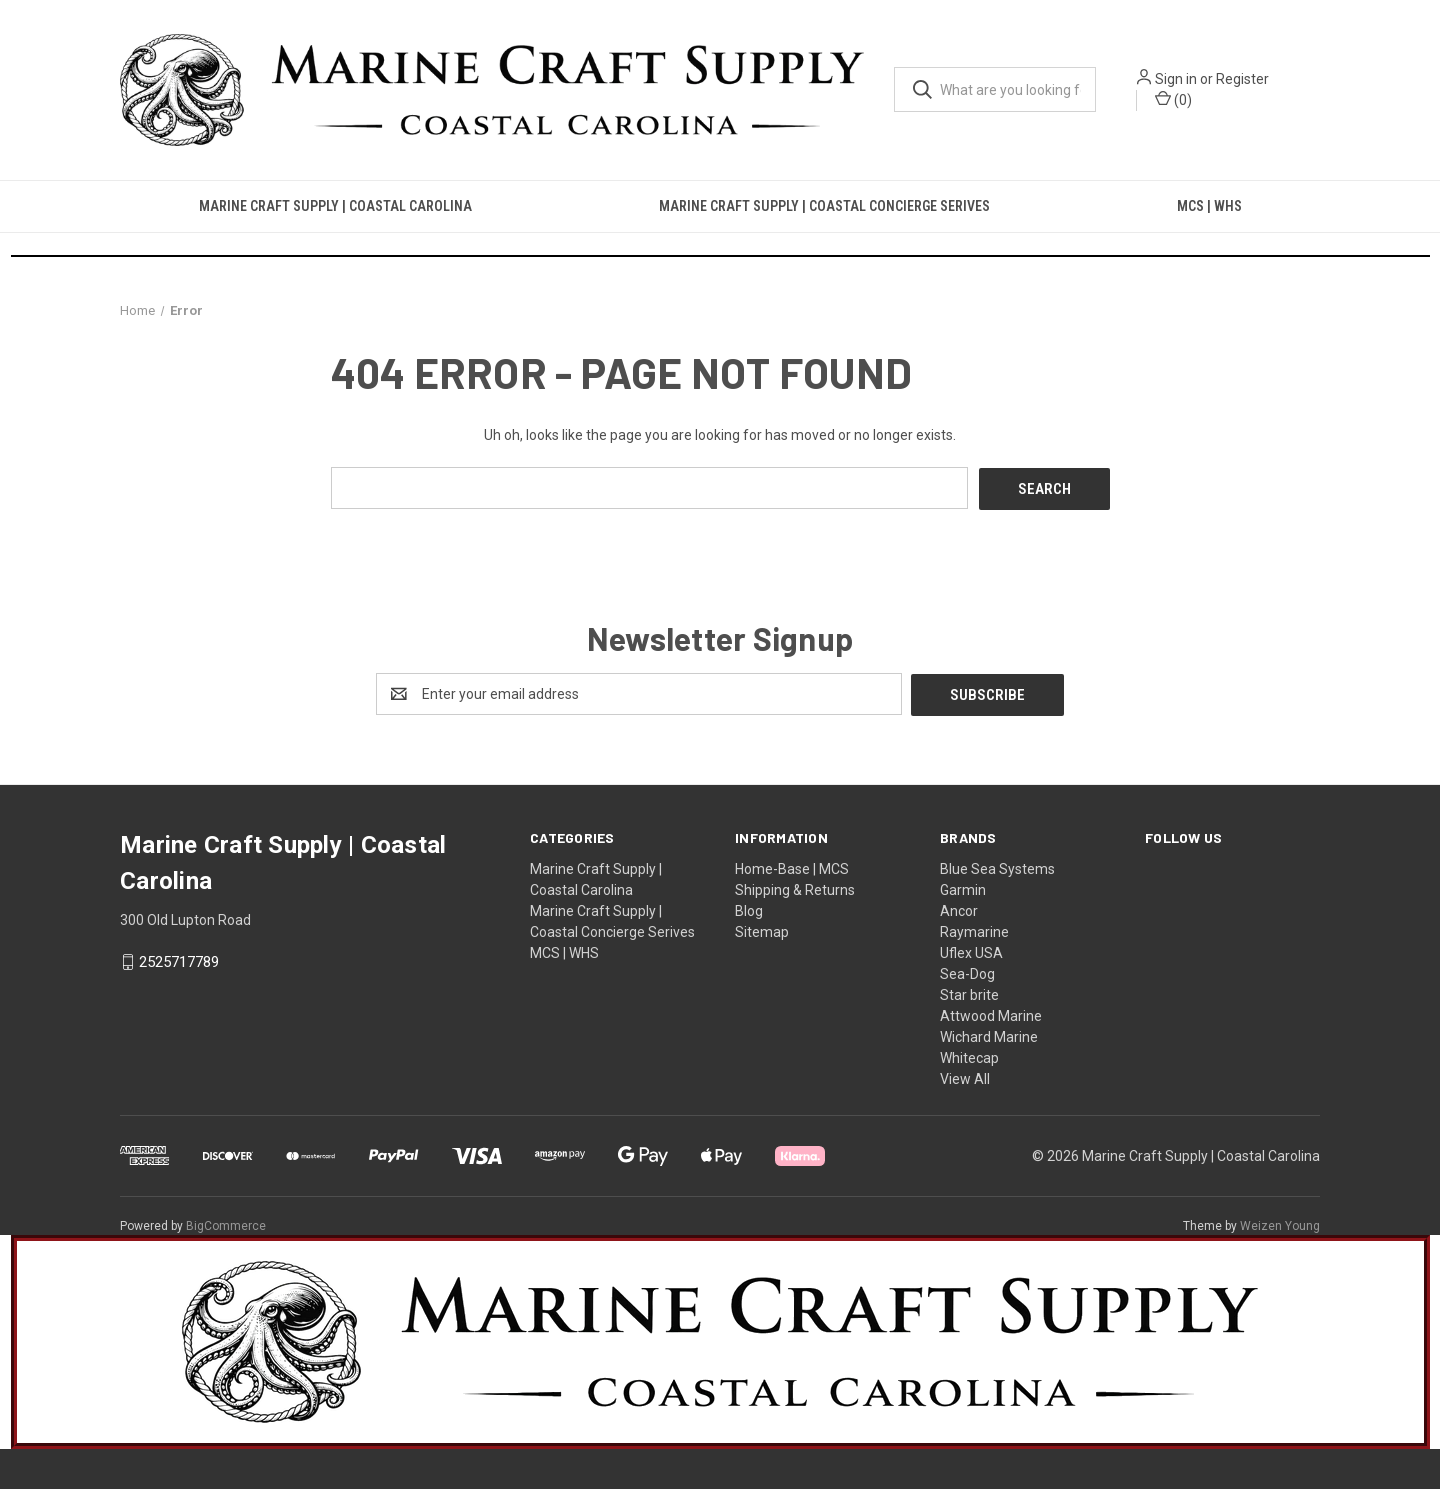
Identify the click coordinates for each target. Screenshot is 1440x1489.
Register (1242, 79)
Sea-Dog (967, 972)
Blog (749, 909)
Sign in (1176, 79)
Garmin (963, 888)
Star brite (969, 993)
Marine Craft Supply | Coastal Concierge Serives (824, 206)
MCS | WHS (1209, 206)
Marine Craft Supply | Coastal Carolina (335, 206)
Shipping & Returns (795, 888)
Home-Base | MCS (792, 867)
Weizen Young (1280, 1224)
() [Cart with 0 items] (1173, 99)
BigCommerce (226, 1224)
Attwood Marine (991, 1014)
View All (965, 1077)
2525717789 (179, 960)
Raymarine (974, 930)
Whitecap (969, 1056)
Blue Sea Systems (997, 867)
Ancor (959, 909)
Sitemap (762, 930)
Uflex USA (971, 951)
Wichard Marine (989, 1035)
